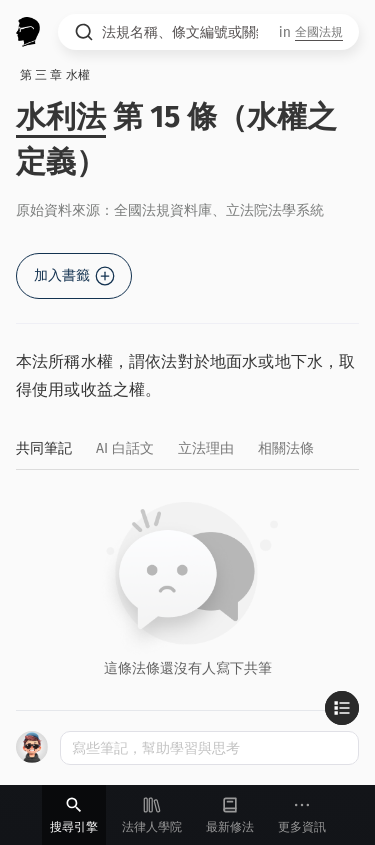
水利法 (61, 117)
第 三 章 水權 (55, 75)
